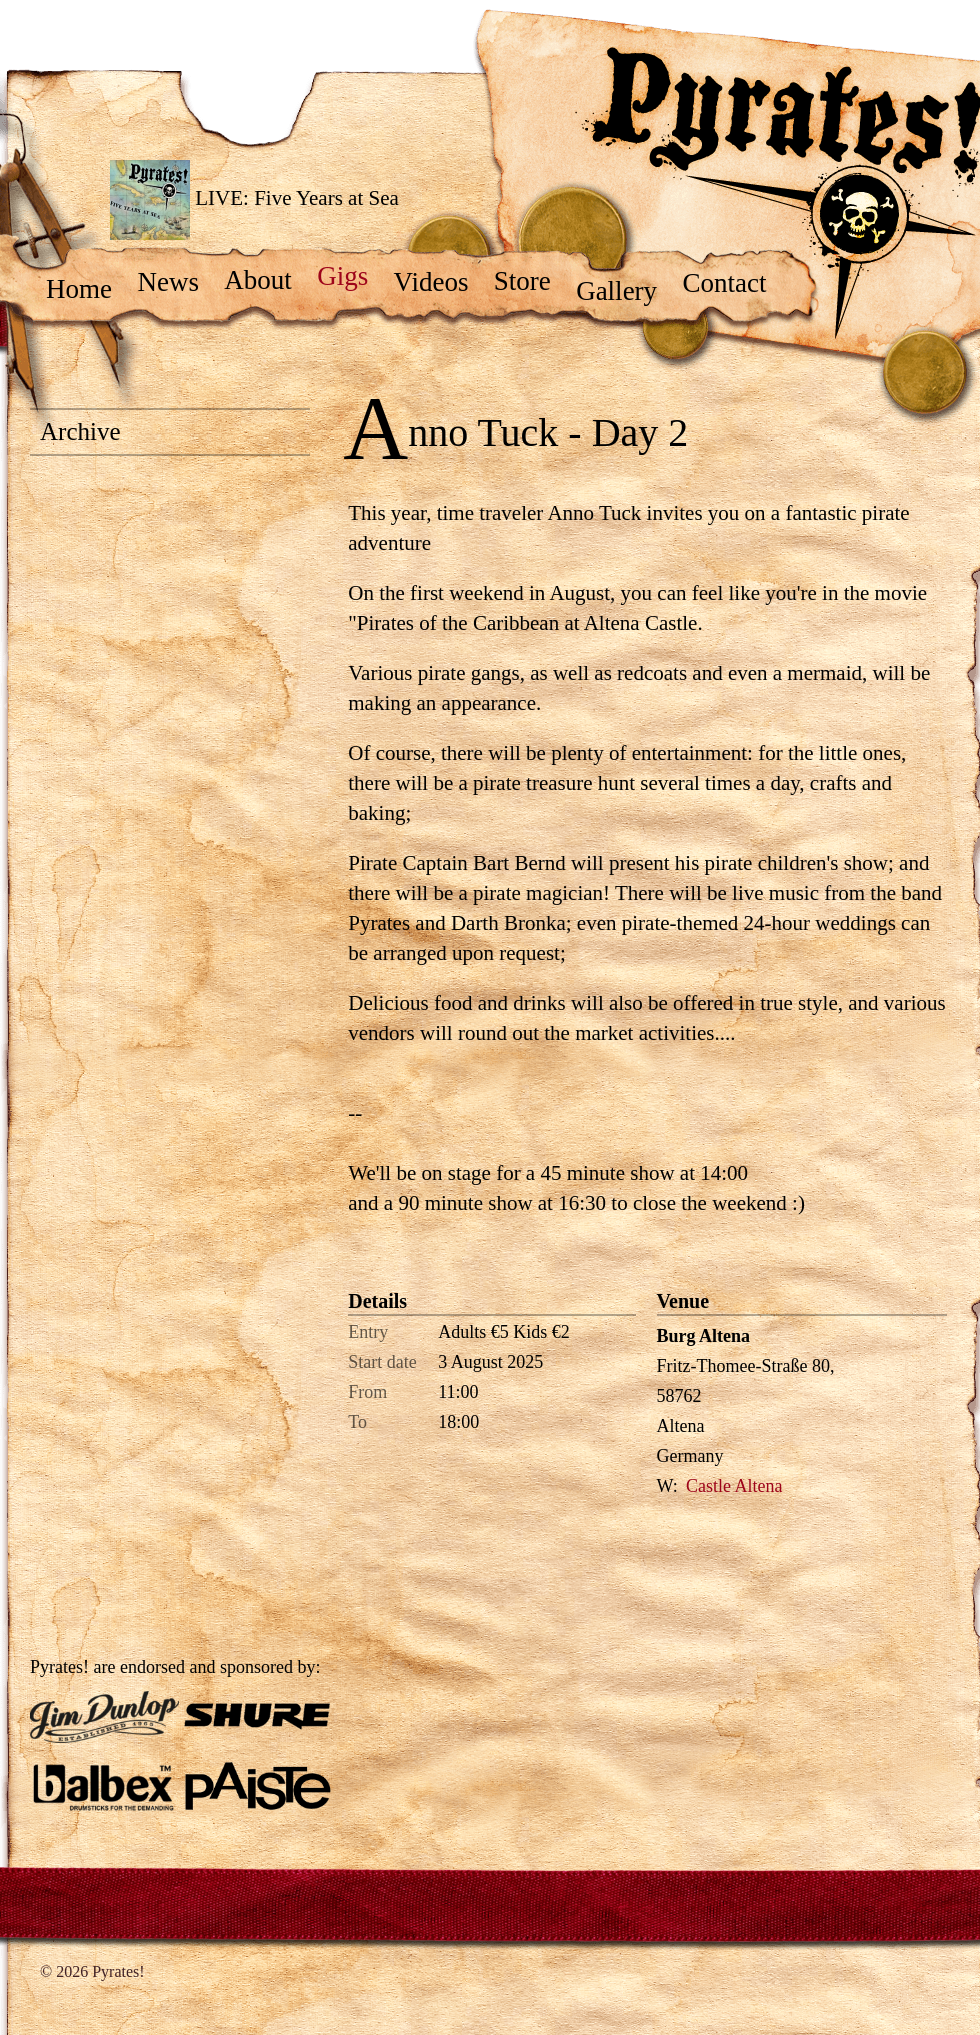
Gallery (626, 291)
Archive (80, 431)
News (177, 282)
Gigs (352, 276)
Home (88, 289)
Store (532, 281)
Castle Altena (734, 1486)
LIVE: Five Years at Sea (254, 200)
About (267, 280)
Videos (440, 282)
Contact (733, 283)
